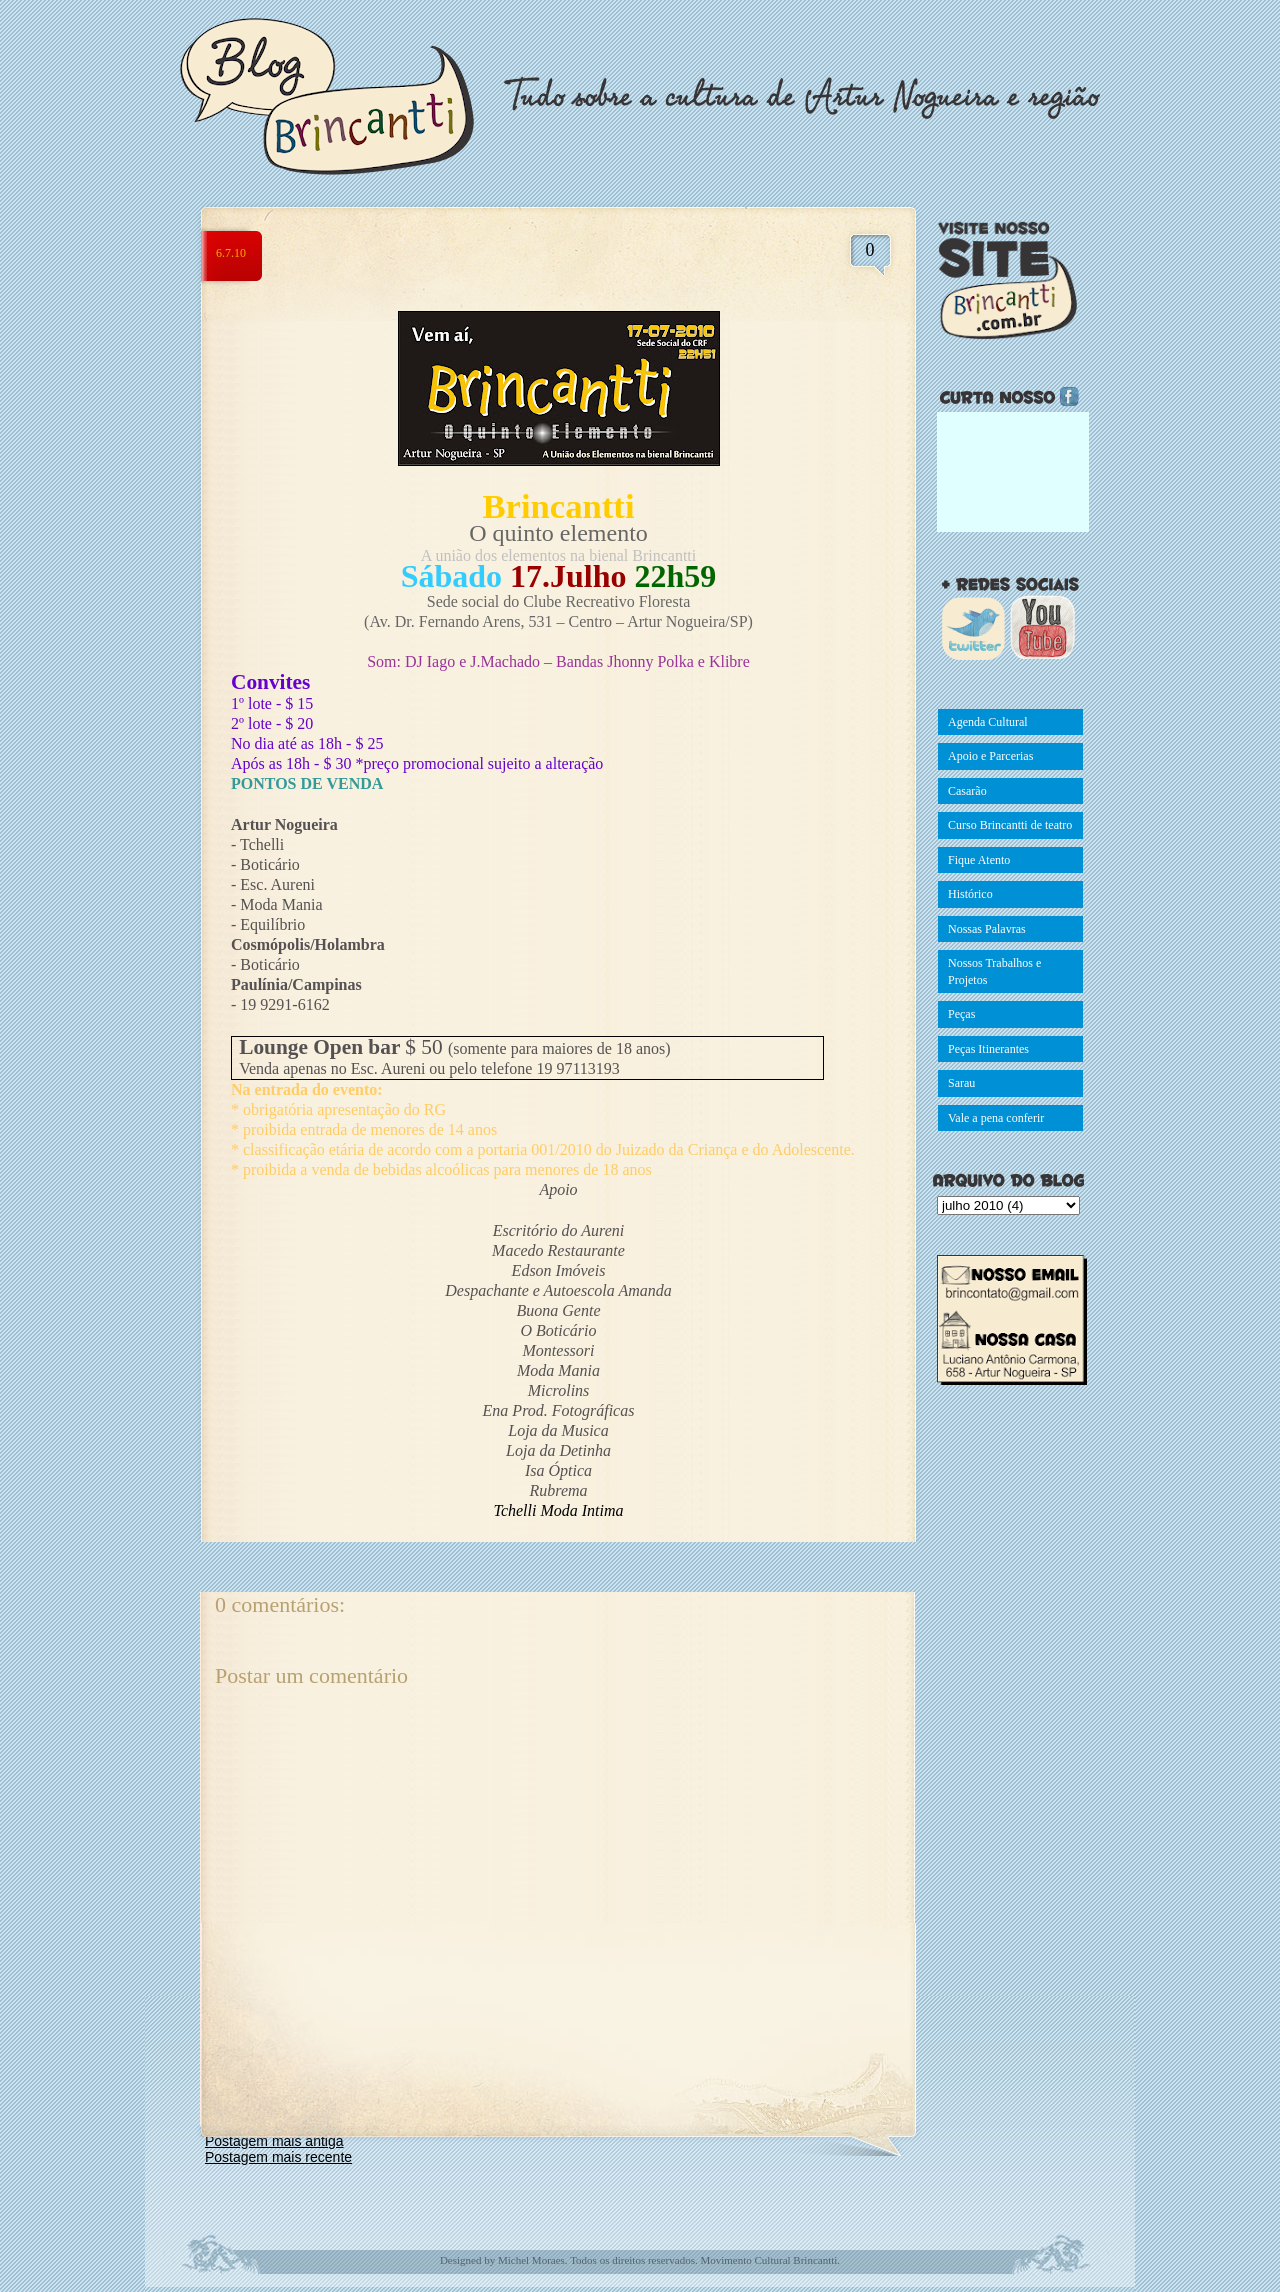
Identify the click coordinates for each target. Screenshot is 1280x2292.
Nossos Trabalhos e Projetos (994, 971)
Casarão (967, 791)
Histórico (970, 894)
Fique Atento (979, 860)
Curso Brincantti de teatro (1010, 825)
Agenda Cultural (988, 722)
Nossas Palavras (987, 929)
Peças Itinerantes (988, 1049)
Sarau (961, 1083)
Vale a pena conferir (996, 1118)
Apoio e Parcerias (990, 756)
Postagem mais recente (278, 2157)
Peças (961, 1014)
